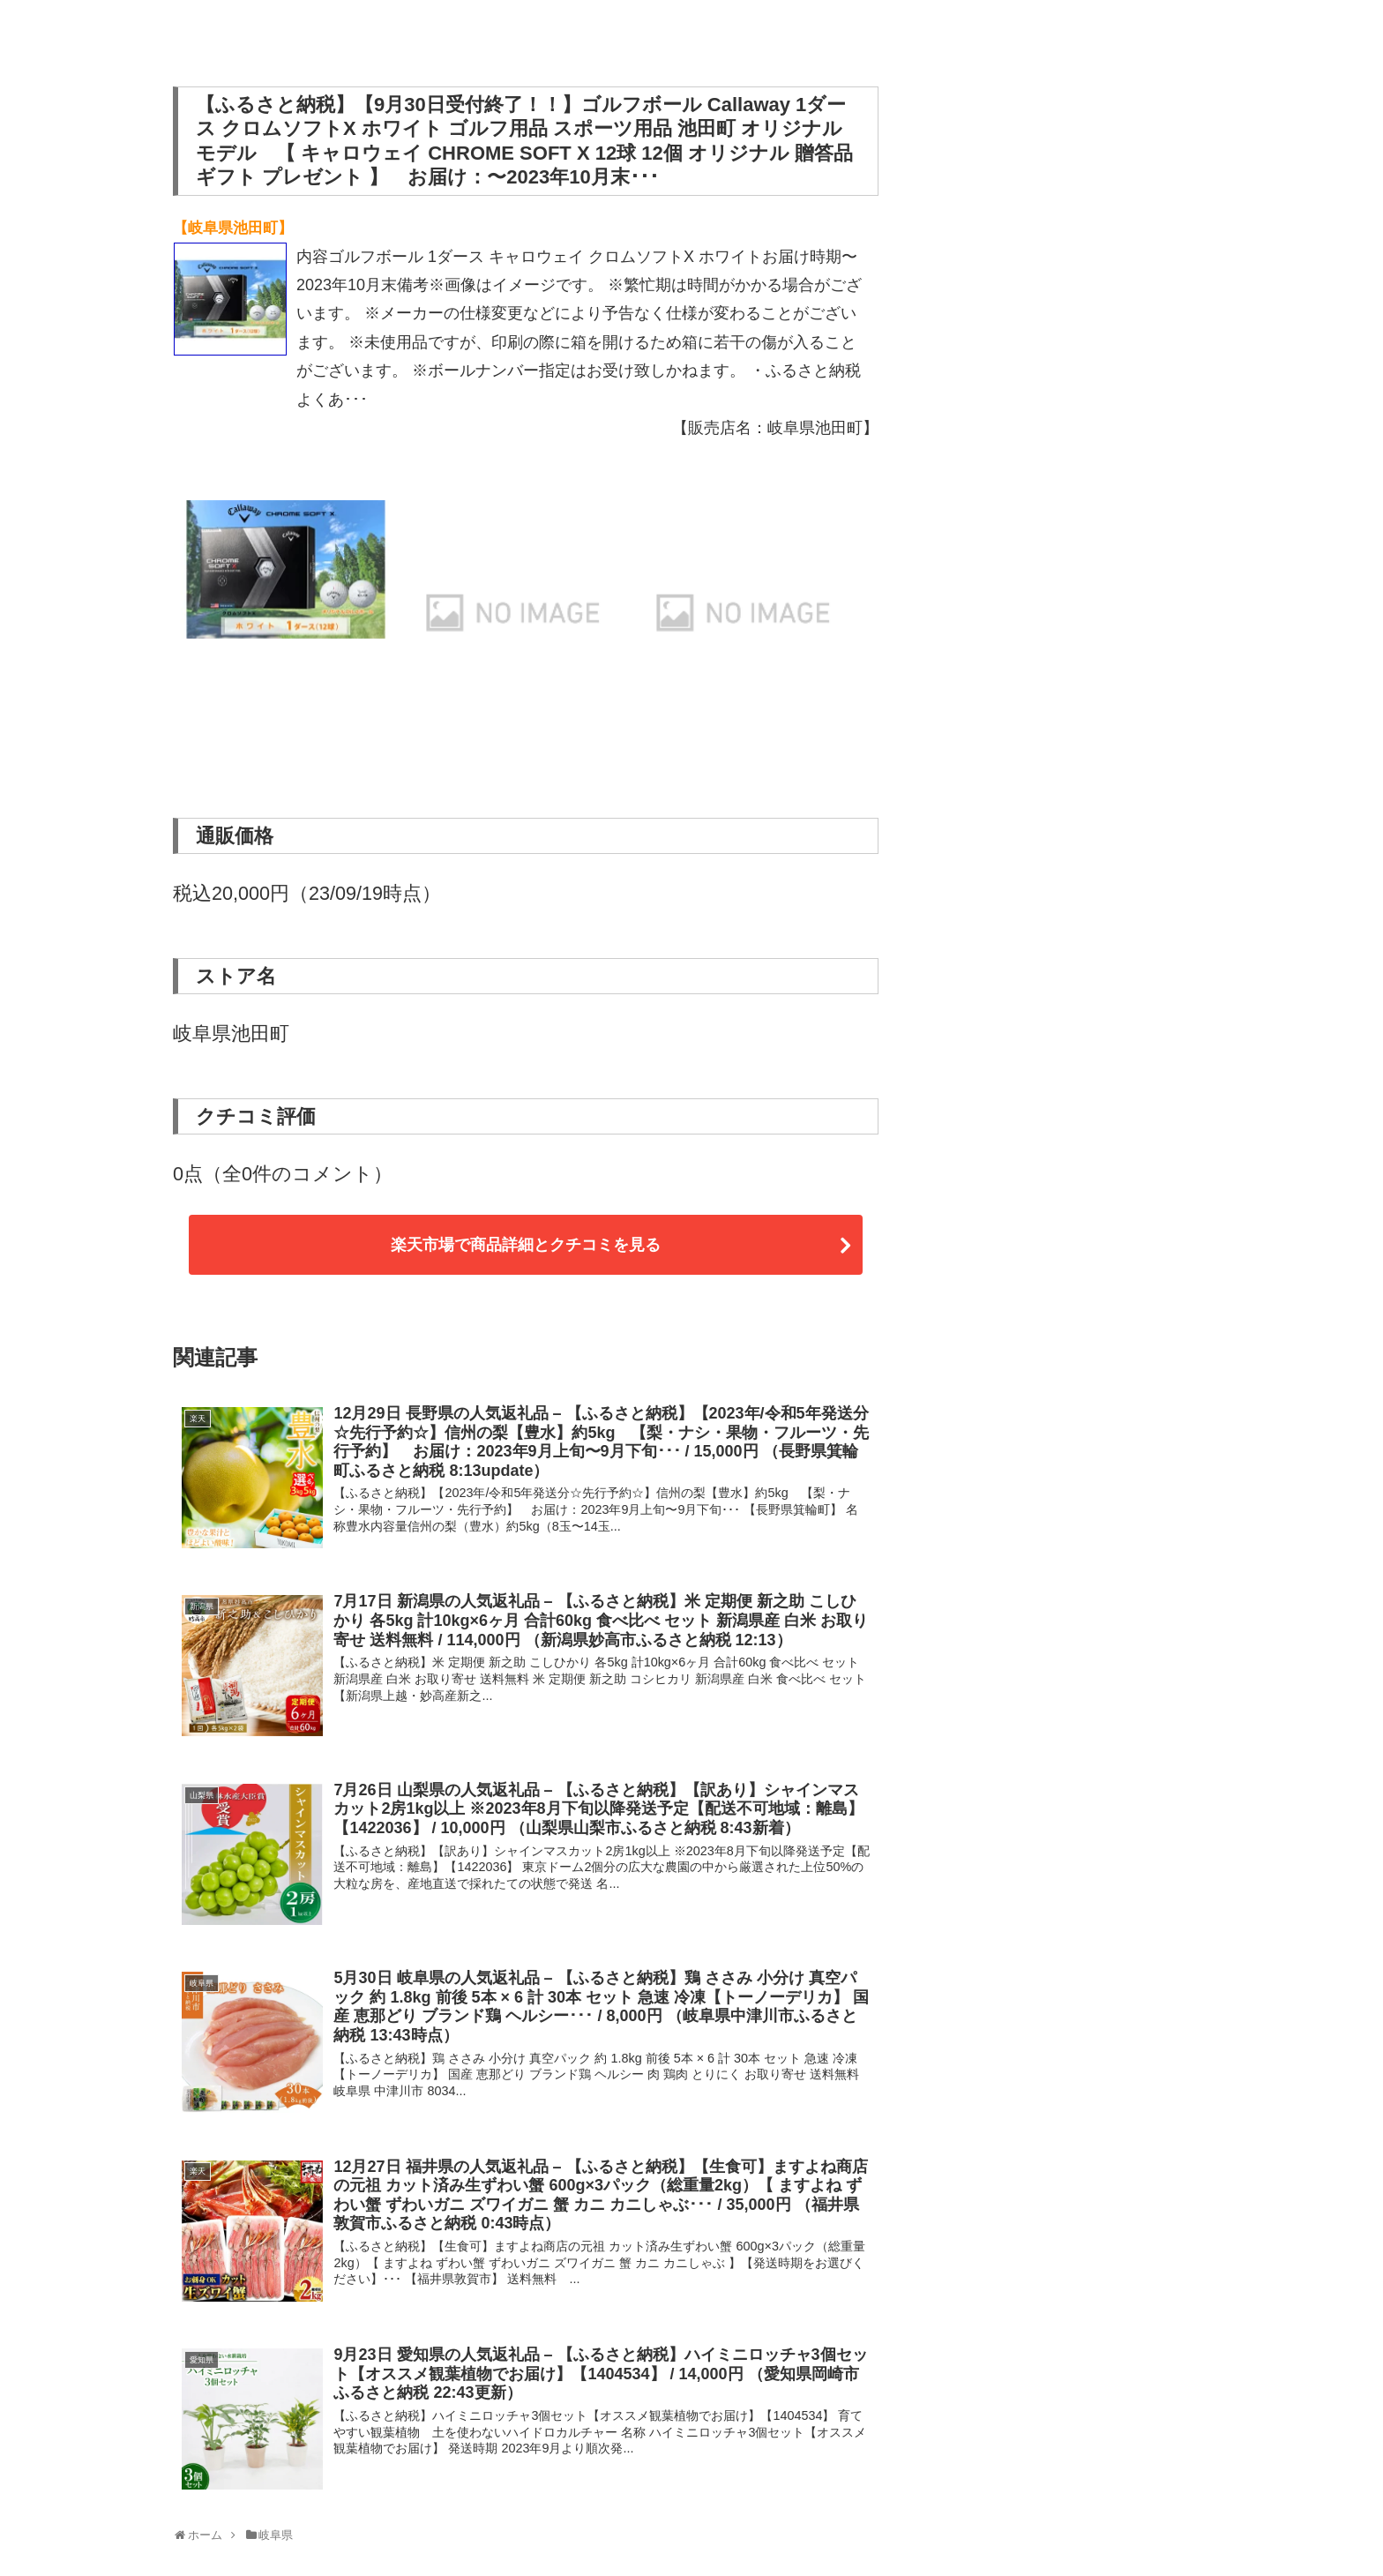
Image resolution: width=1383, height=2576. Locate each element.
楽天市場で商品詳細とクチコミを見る (526, 1245)
